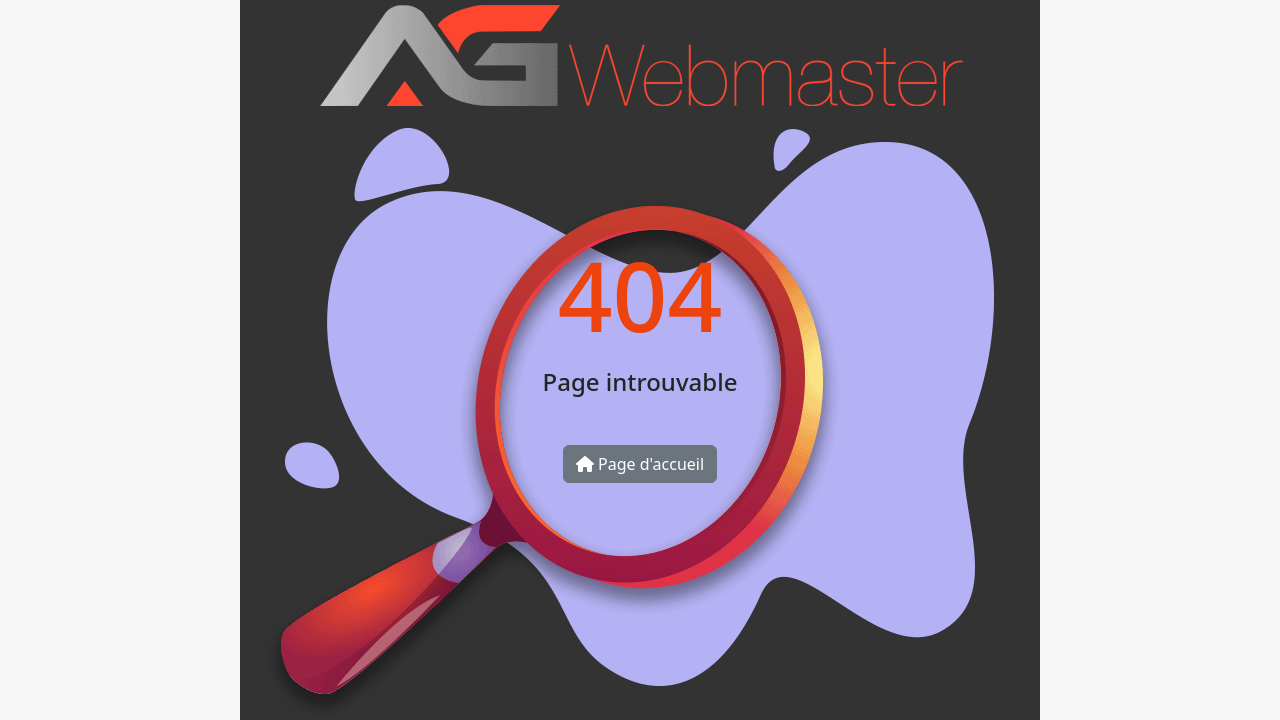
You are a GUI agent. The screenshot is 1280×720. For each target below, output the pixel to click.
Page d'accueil (640, 464)
